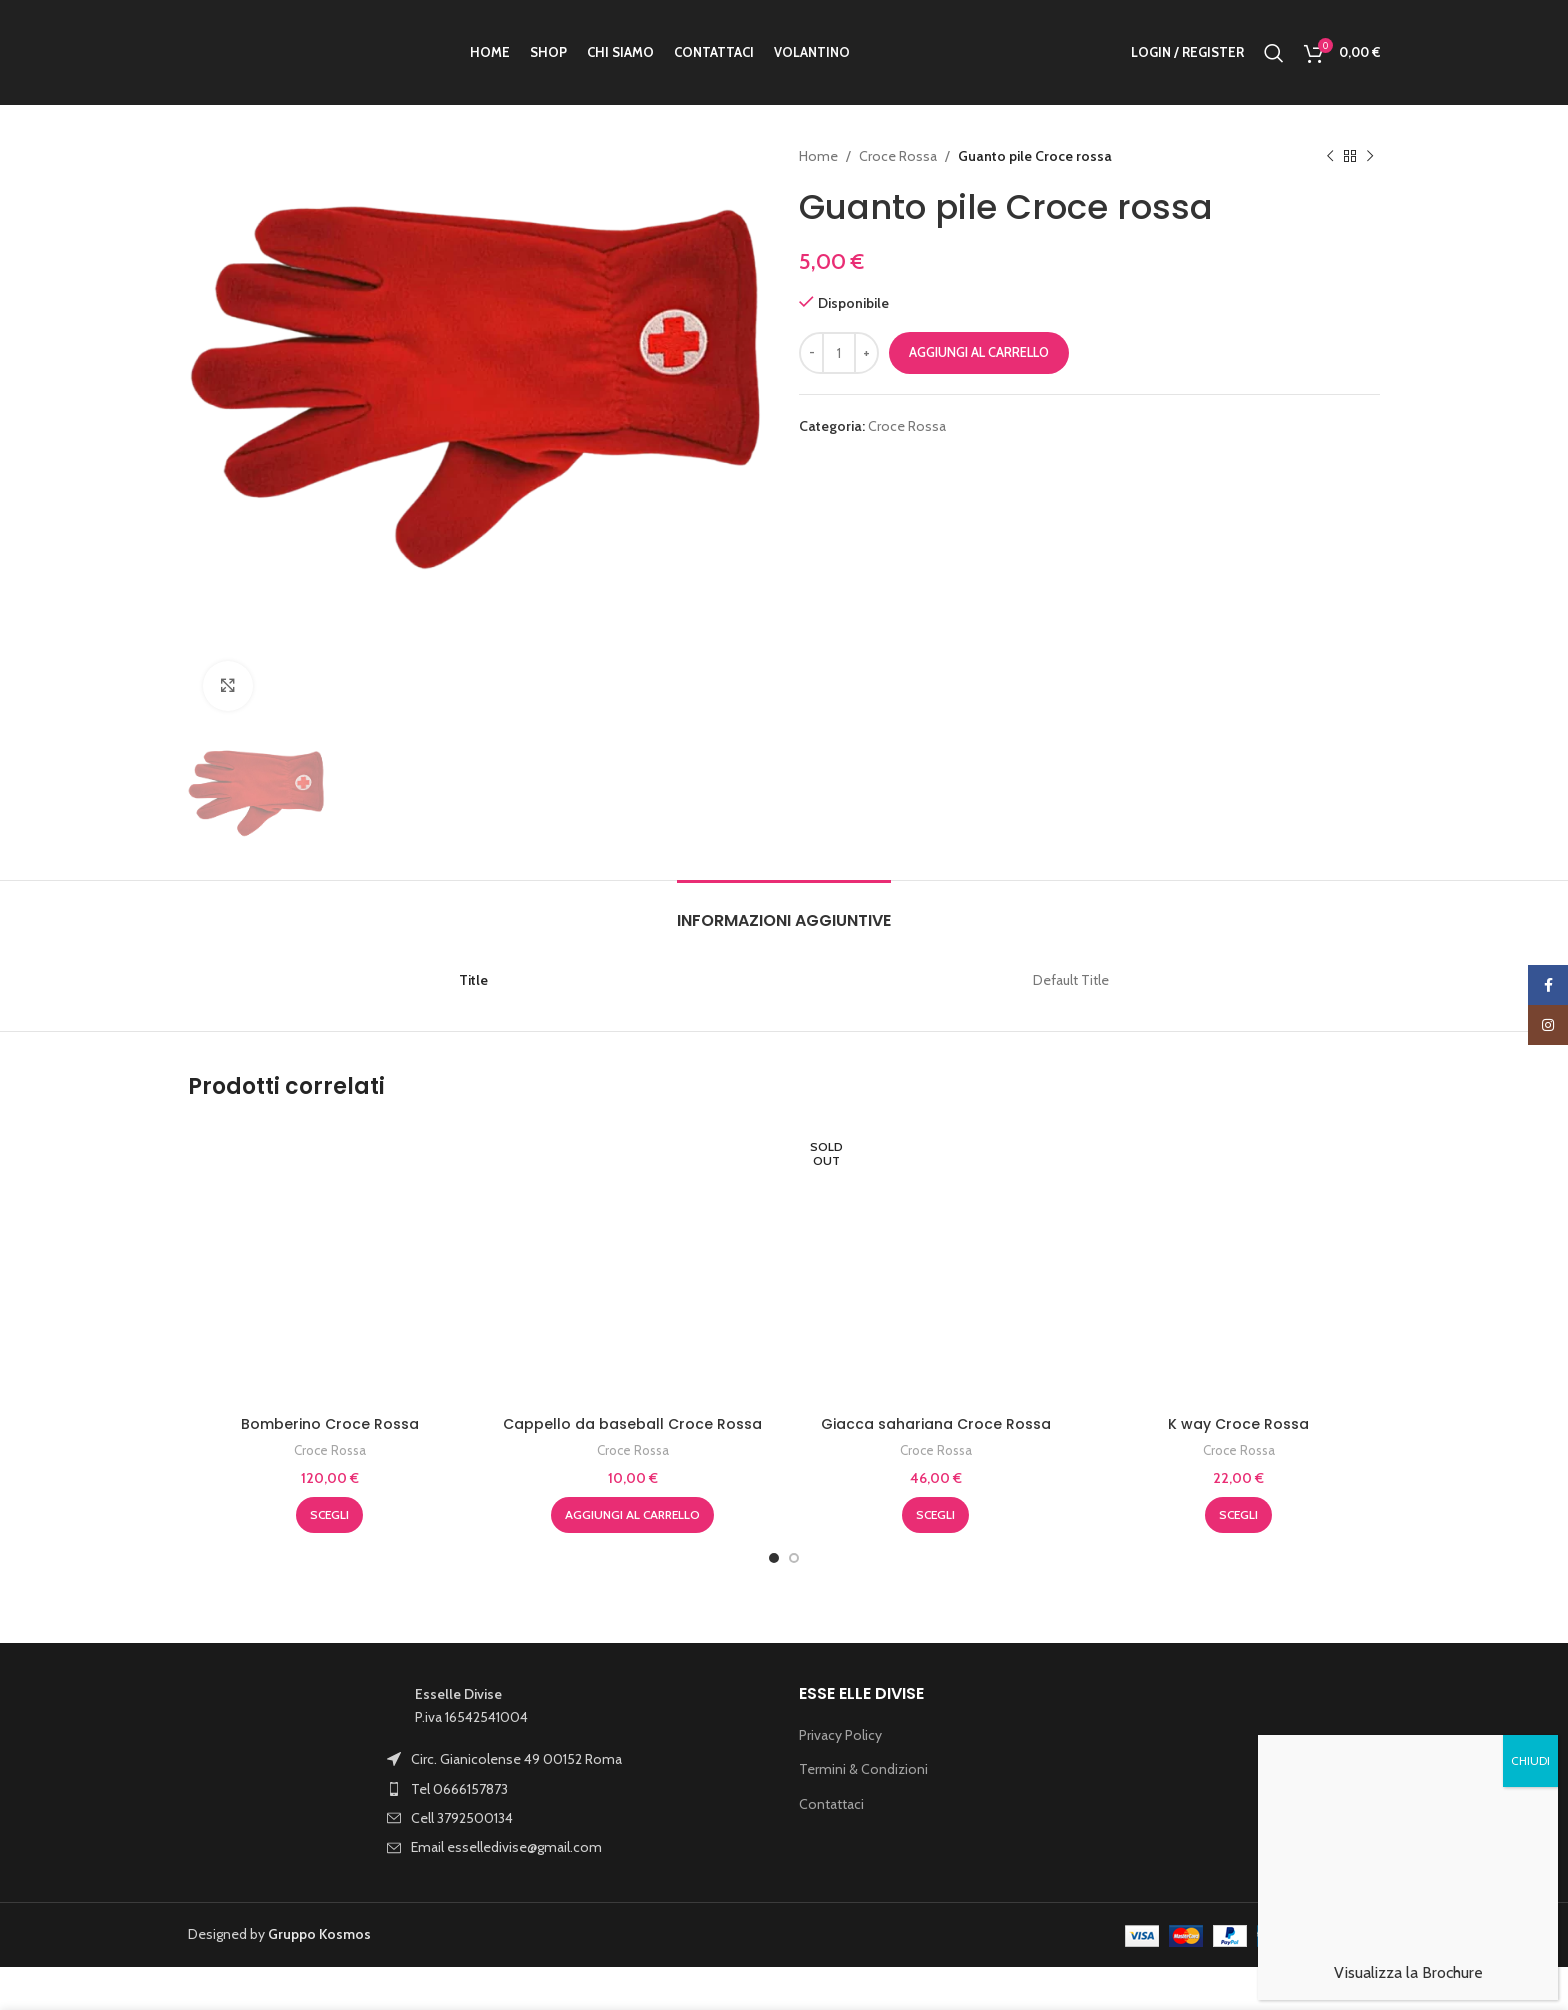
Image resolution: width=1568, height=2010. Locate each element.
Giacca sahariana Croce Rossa (936, 1372)
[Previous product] (1330, 156)
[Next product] (1370, 156)
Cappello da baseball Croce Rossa (632, 1184)
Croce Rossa (898, 156)
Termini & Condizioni (863, 1718)
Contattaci (831, 1753)
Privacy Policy (840, 1683)
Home (818, 156)
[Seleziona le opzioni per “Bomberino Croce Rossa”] (329, 1464)
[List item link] (532, 1708)
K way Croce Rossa (1238, 1372)
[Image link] (277, 1720)
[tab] (784, 765)
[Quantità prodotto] (839, 353)
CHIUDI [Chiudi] (1530, 1670)
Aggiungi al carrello (979, 352)
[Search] (1274, 53)
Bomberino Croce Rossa (330, 1372)
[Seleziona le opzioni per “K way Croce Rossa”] (1238, 1464)
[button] (632, 1464)
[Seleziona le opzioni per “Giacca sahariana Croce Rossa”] (935, 1464)
